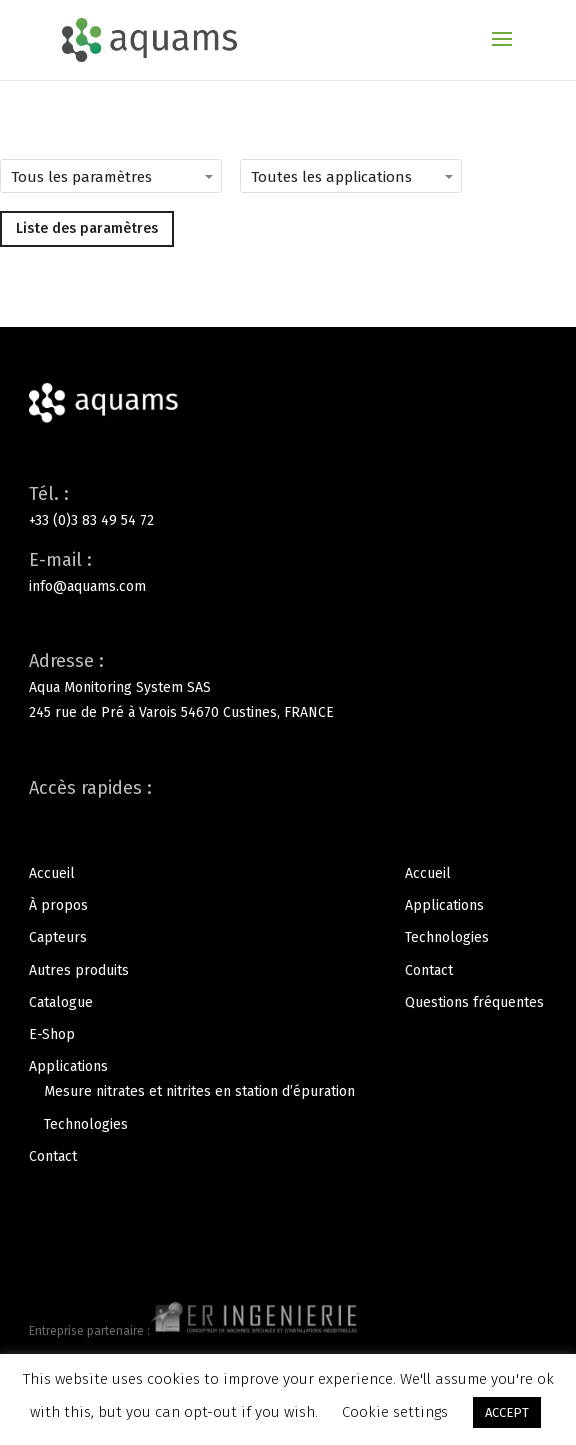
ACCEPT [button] (507, 1412)
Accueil (52, 873)
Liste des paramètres (87, 228)
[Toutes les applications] (380, 176)
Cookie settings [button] (395, 1412)
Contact (53, 1156)
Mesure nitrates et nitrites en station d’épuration (199, 1091)
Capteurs (58, 937)
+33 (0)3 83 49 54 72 (91, 520)
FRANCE (309, 712)
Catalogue (61, 1002)
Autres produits (79, 970)
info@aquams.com (87, 586)
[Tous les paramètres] (140, 176)
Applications (68, 1066)
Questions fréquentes (474, 1002)
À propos (58, 905)
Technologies (86, 1124)
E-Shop (52, 1034)
